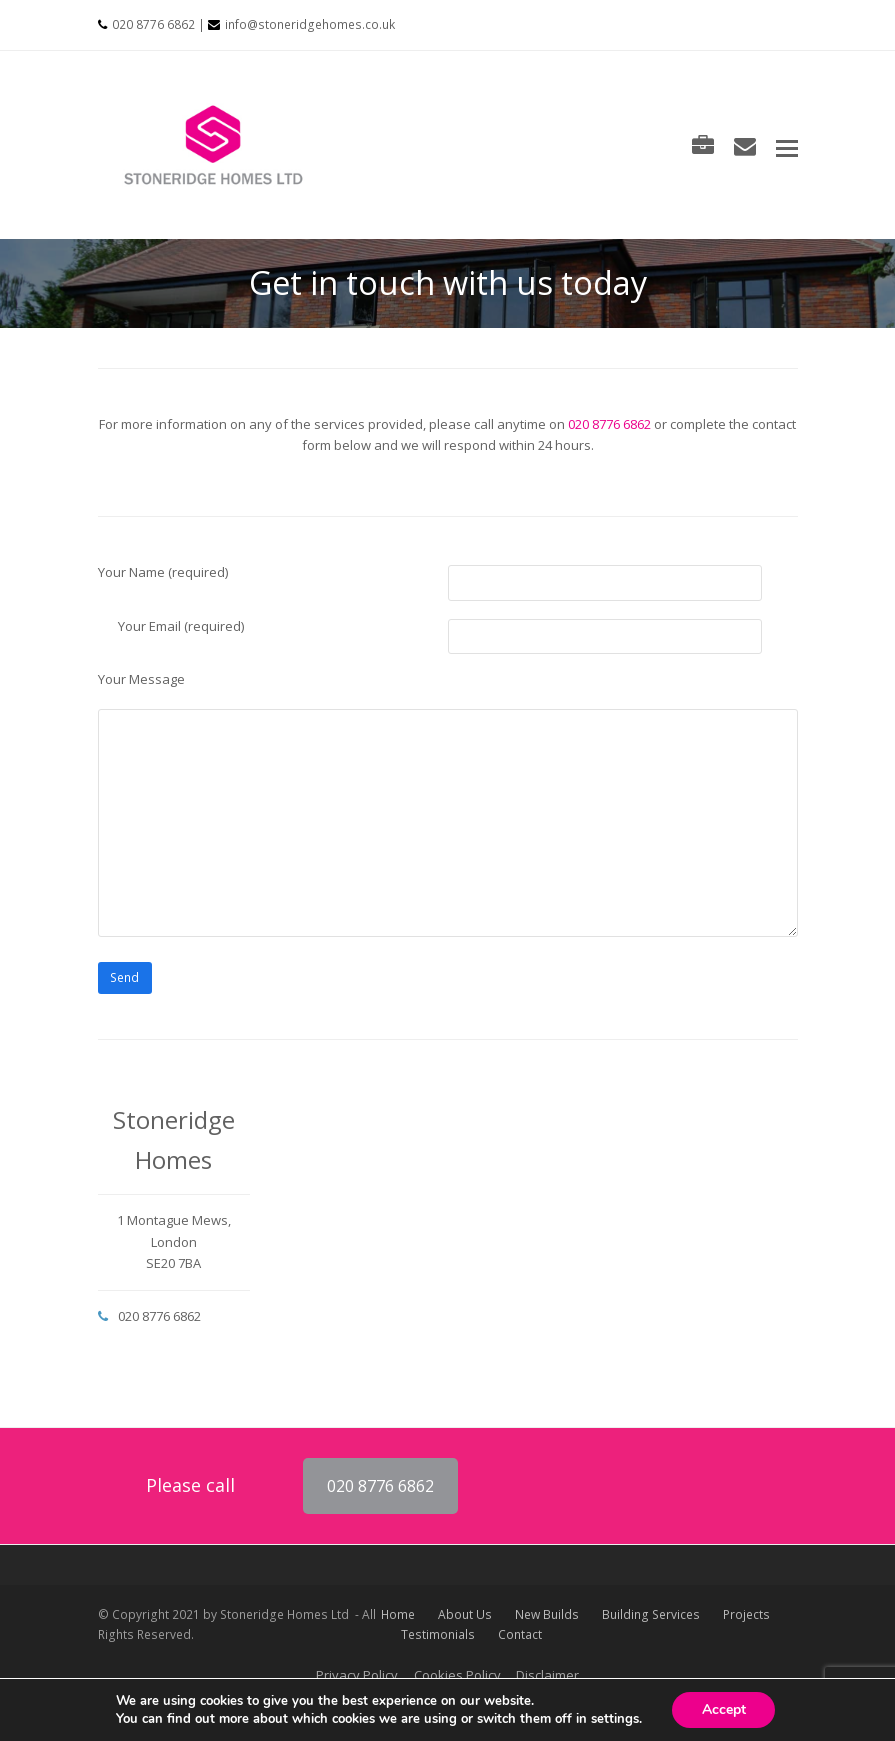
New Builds (547, 1614)
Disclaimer (547, 1675)
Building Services (651, 1614)
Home (398, 1614)
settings (614, 1719)
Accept (724, 1709)
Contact (520, 1634)
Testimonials (438, 1634)
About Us (465, 1614)
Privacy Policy (357, 1675)
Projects (746, 1614)
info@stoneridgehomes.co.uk (310, 24)
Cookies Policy (457, 1675)
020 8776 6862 (153, 24)
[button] (787, 147)
